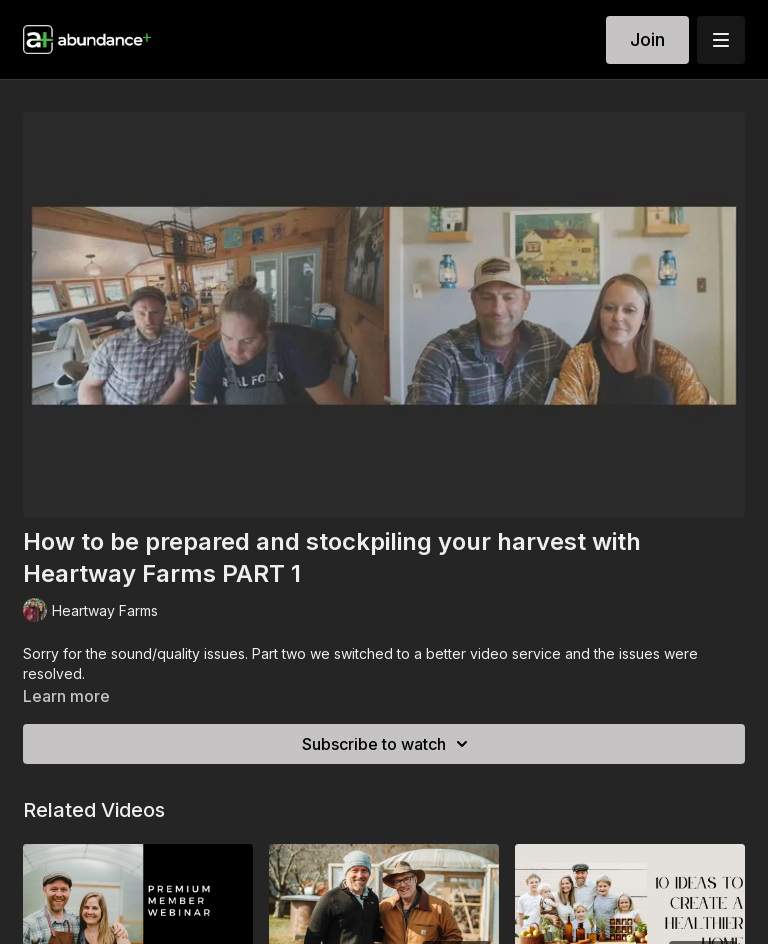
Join (647, 39)
